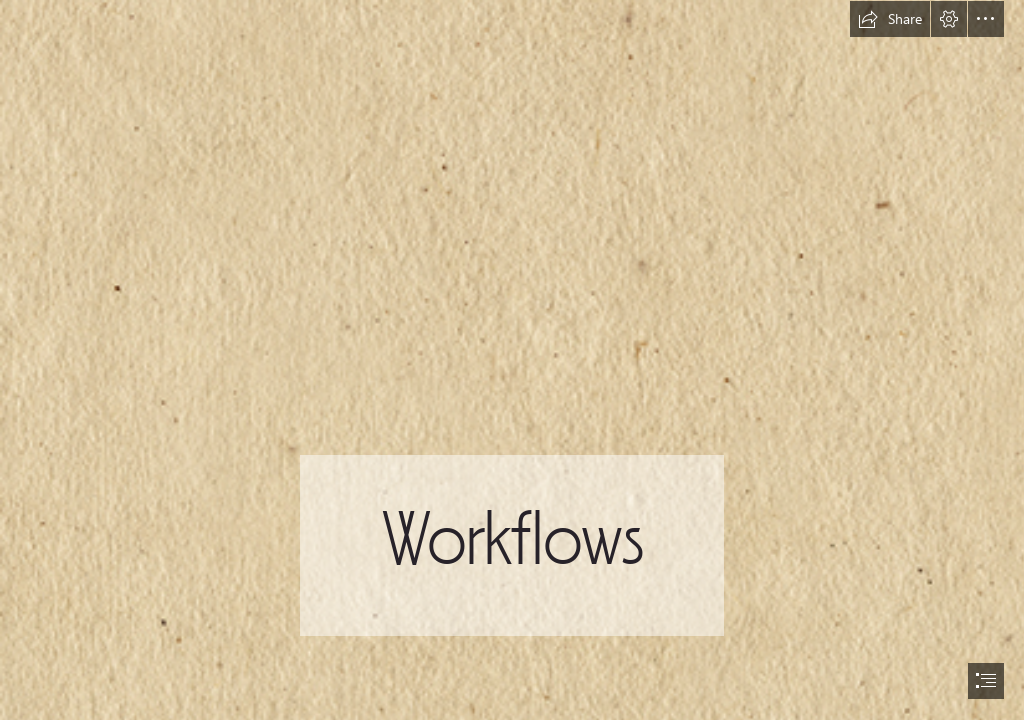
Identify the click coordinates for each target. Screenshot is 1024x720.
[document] (512, 360)
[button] (890, 19)
